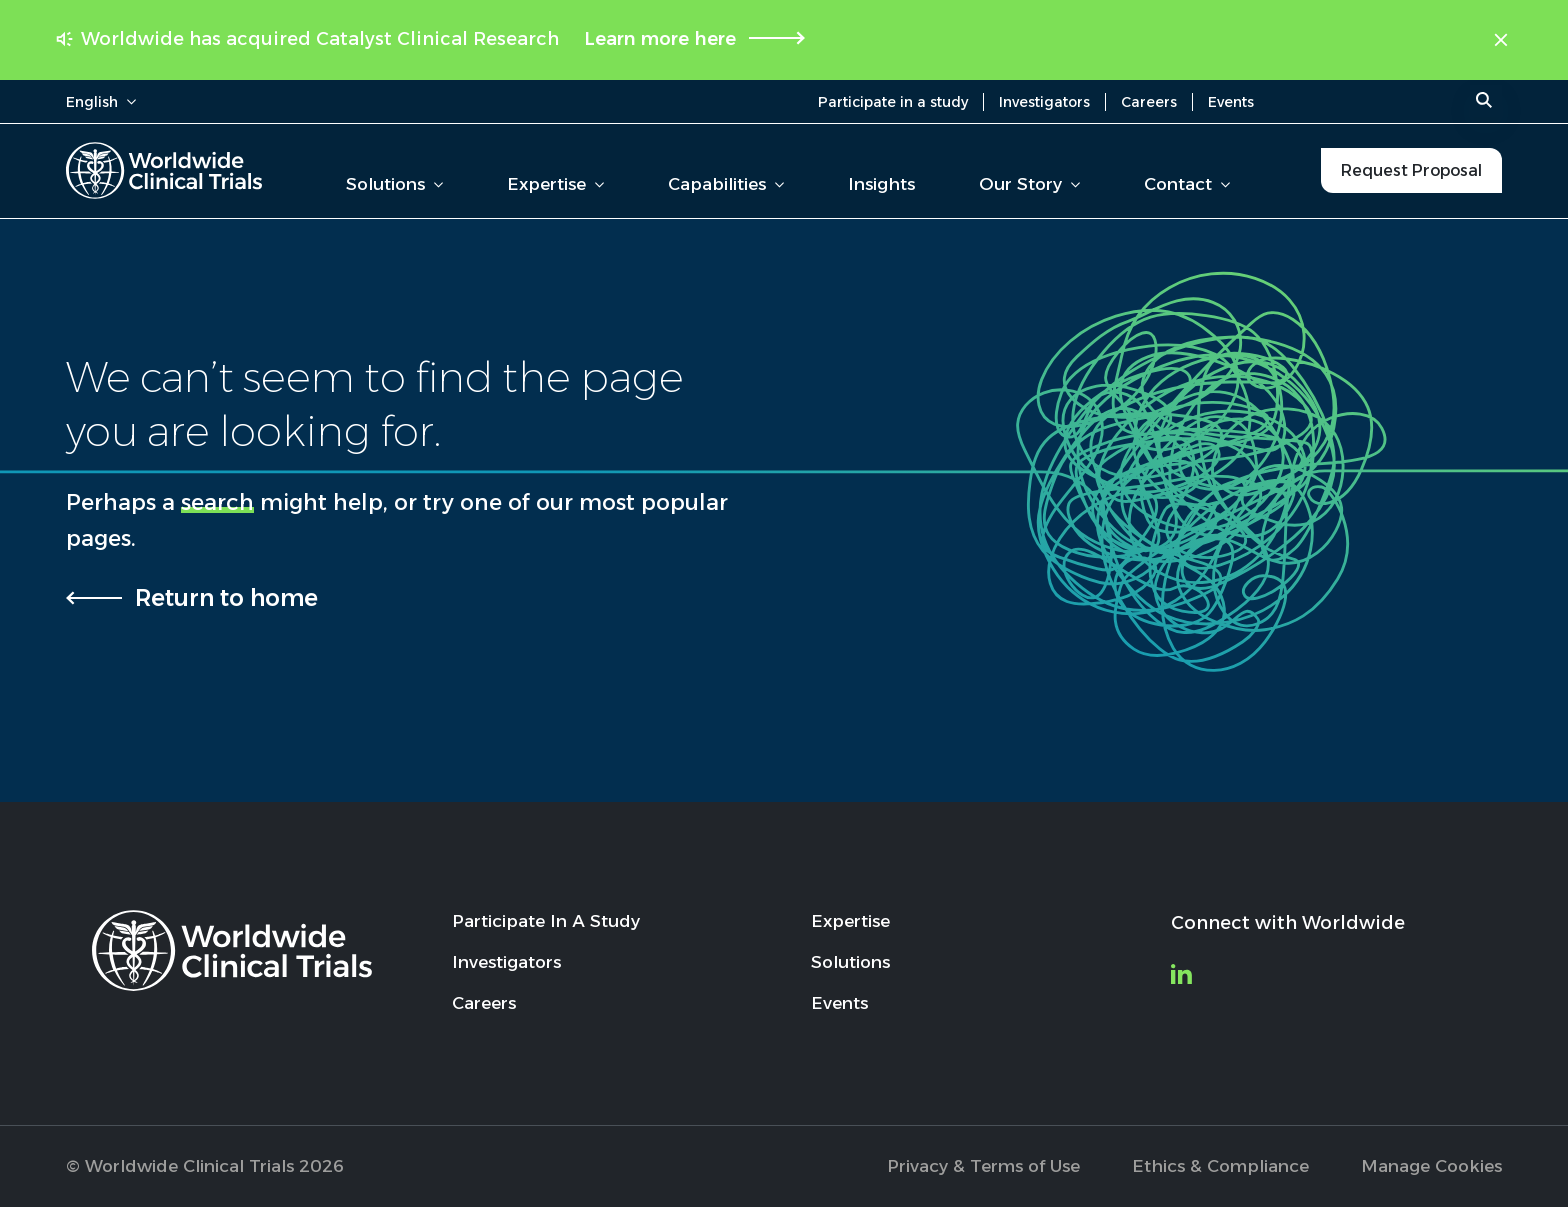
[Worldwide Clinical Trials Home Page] (164, 170)
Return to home (226, 598)
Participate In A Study (546, 921)
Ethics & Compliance (1220, 1166)
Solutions (394, 184)
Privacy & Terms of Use (983, 1166)
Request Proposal (1411, 170)
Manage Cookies (1431, 1166)
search (217, 502)
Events (1231, 102)
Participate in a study (893, 102)
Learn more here (660, 39)
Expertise (555, 184)
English (101, 102)
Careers (1149, 102)
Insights (881, 184)
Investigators (1044, 102)
